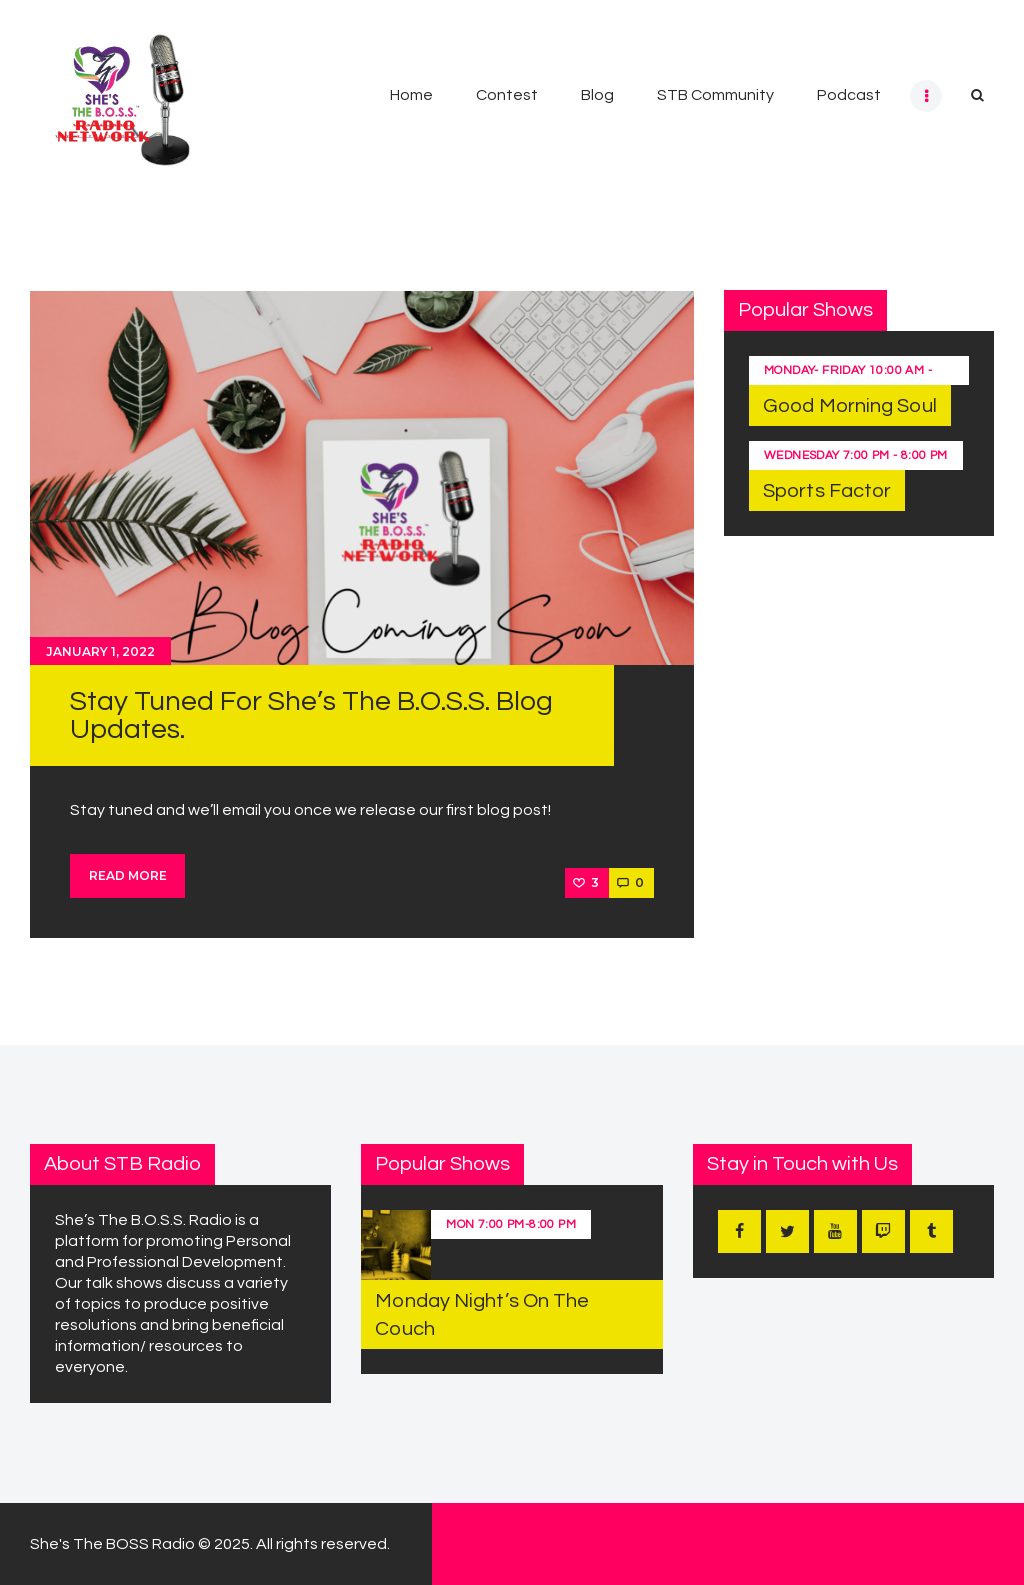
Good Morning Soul (850, 406)
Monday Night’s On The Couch (482, 1315)
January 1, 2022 (100, 651)
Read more (128, 875)
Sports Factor (827, 491)
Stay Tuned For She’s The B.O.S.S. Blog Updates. (311, 715)
